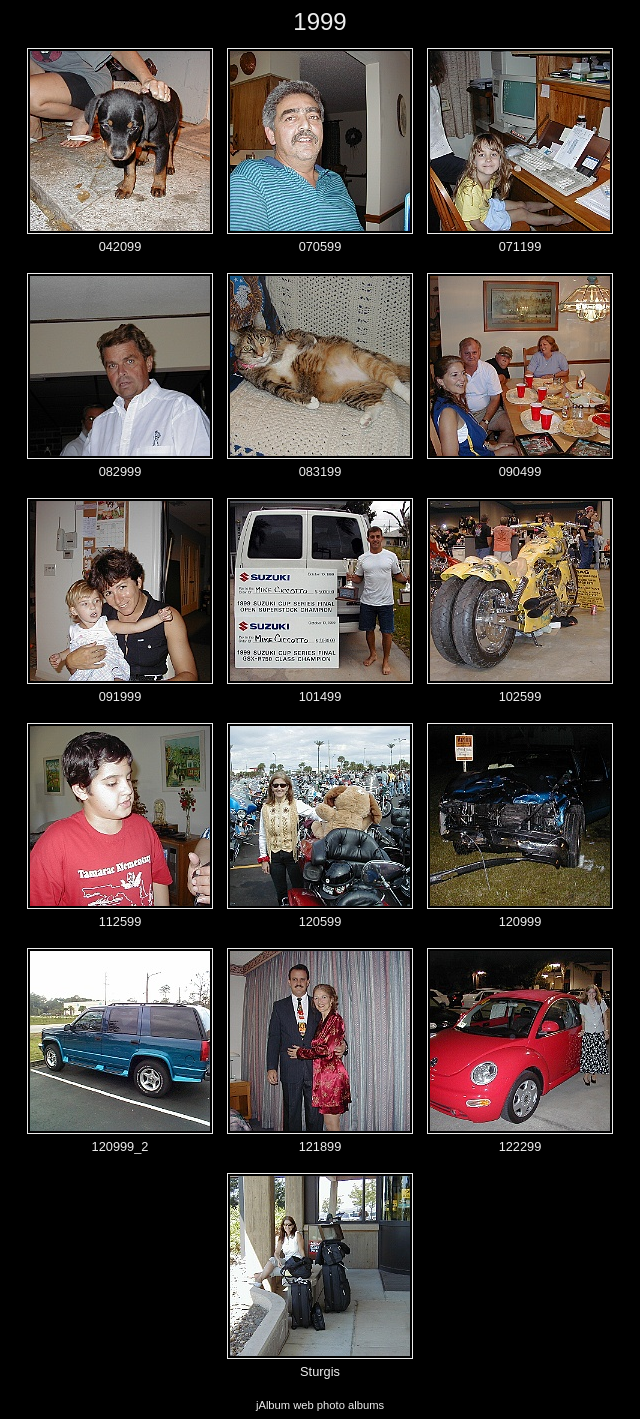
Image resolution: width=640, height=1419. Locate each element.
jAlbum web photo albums (320, 1405)
